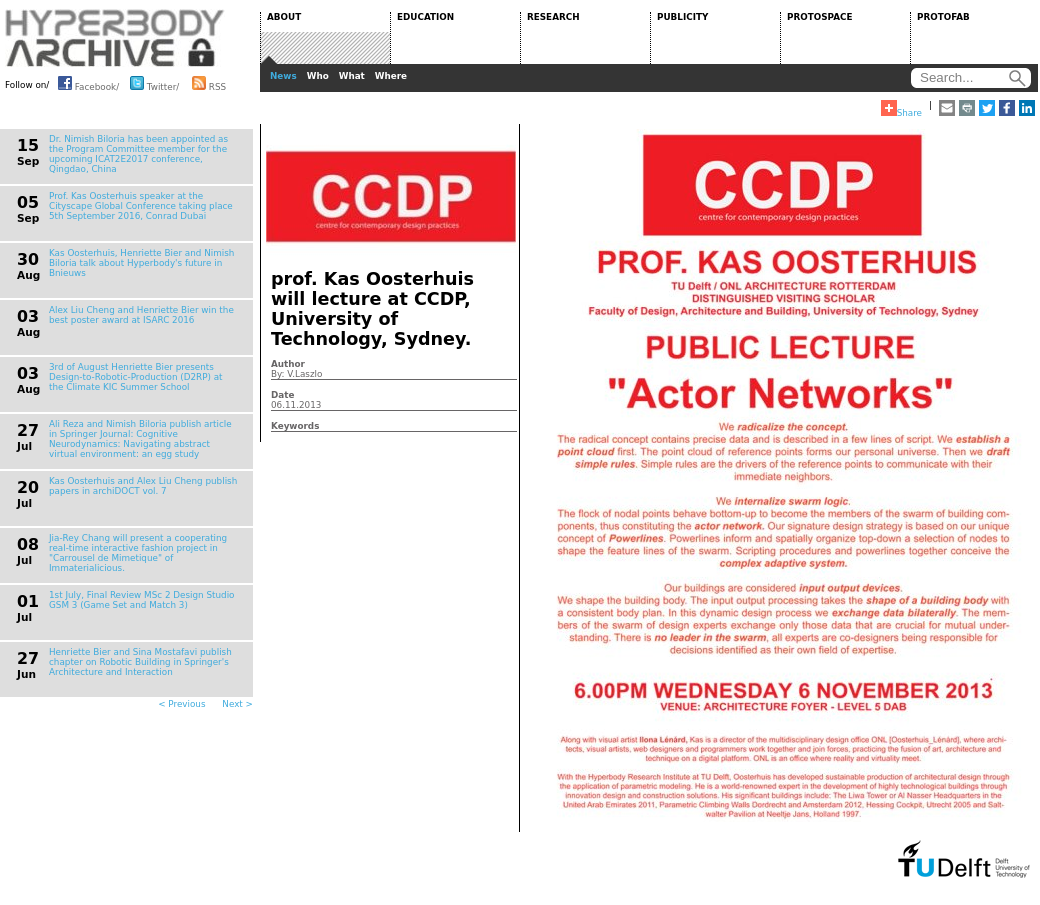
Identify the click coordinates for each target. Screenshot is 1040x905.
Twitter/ (154, 83)
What (352, 76)
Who (318, 76)
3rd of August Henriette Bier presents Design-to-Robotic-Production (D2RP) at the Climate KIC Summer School (136, 377)
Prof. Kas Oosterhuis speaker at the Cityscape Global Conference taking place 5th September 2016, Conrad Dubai (141, 206)
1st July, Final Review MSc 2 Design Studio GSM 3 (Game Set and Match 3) (141, 600)
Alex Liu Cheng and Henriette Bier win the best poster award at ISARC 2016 (141, 315)
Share (901, 109)
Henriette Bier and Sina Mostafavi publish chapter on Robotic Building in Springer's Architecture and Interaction (140, 662)
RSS (209, 83)
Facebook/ (88, 83)
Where (391, 76)
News (283, 76)
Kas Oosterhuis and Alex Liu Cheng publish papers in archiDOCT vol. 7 (143, 486)
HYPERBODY (115, 38)
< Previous (181, 704)
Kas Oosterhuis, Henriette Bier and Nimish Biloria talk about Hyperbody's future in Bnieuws (141, 263)
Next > (237, 704)
